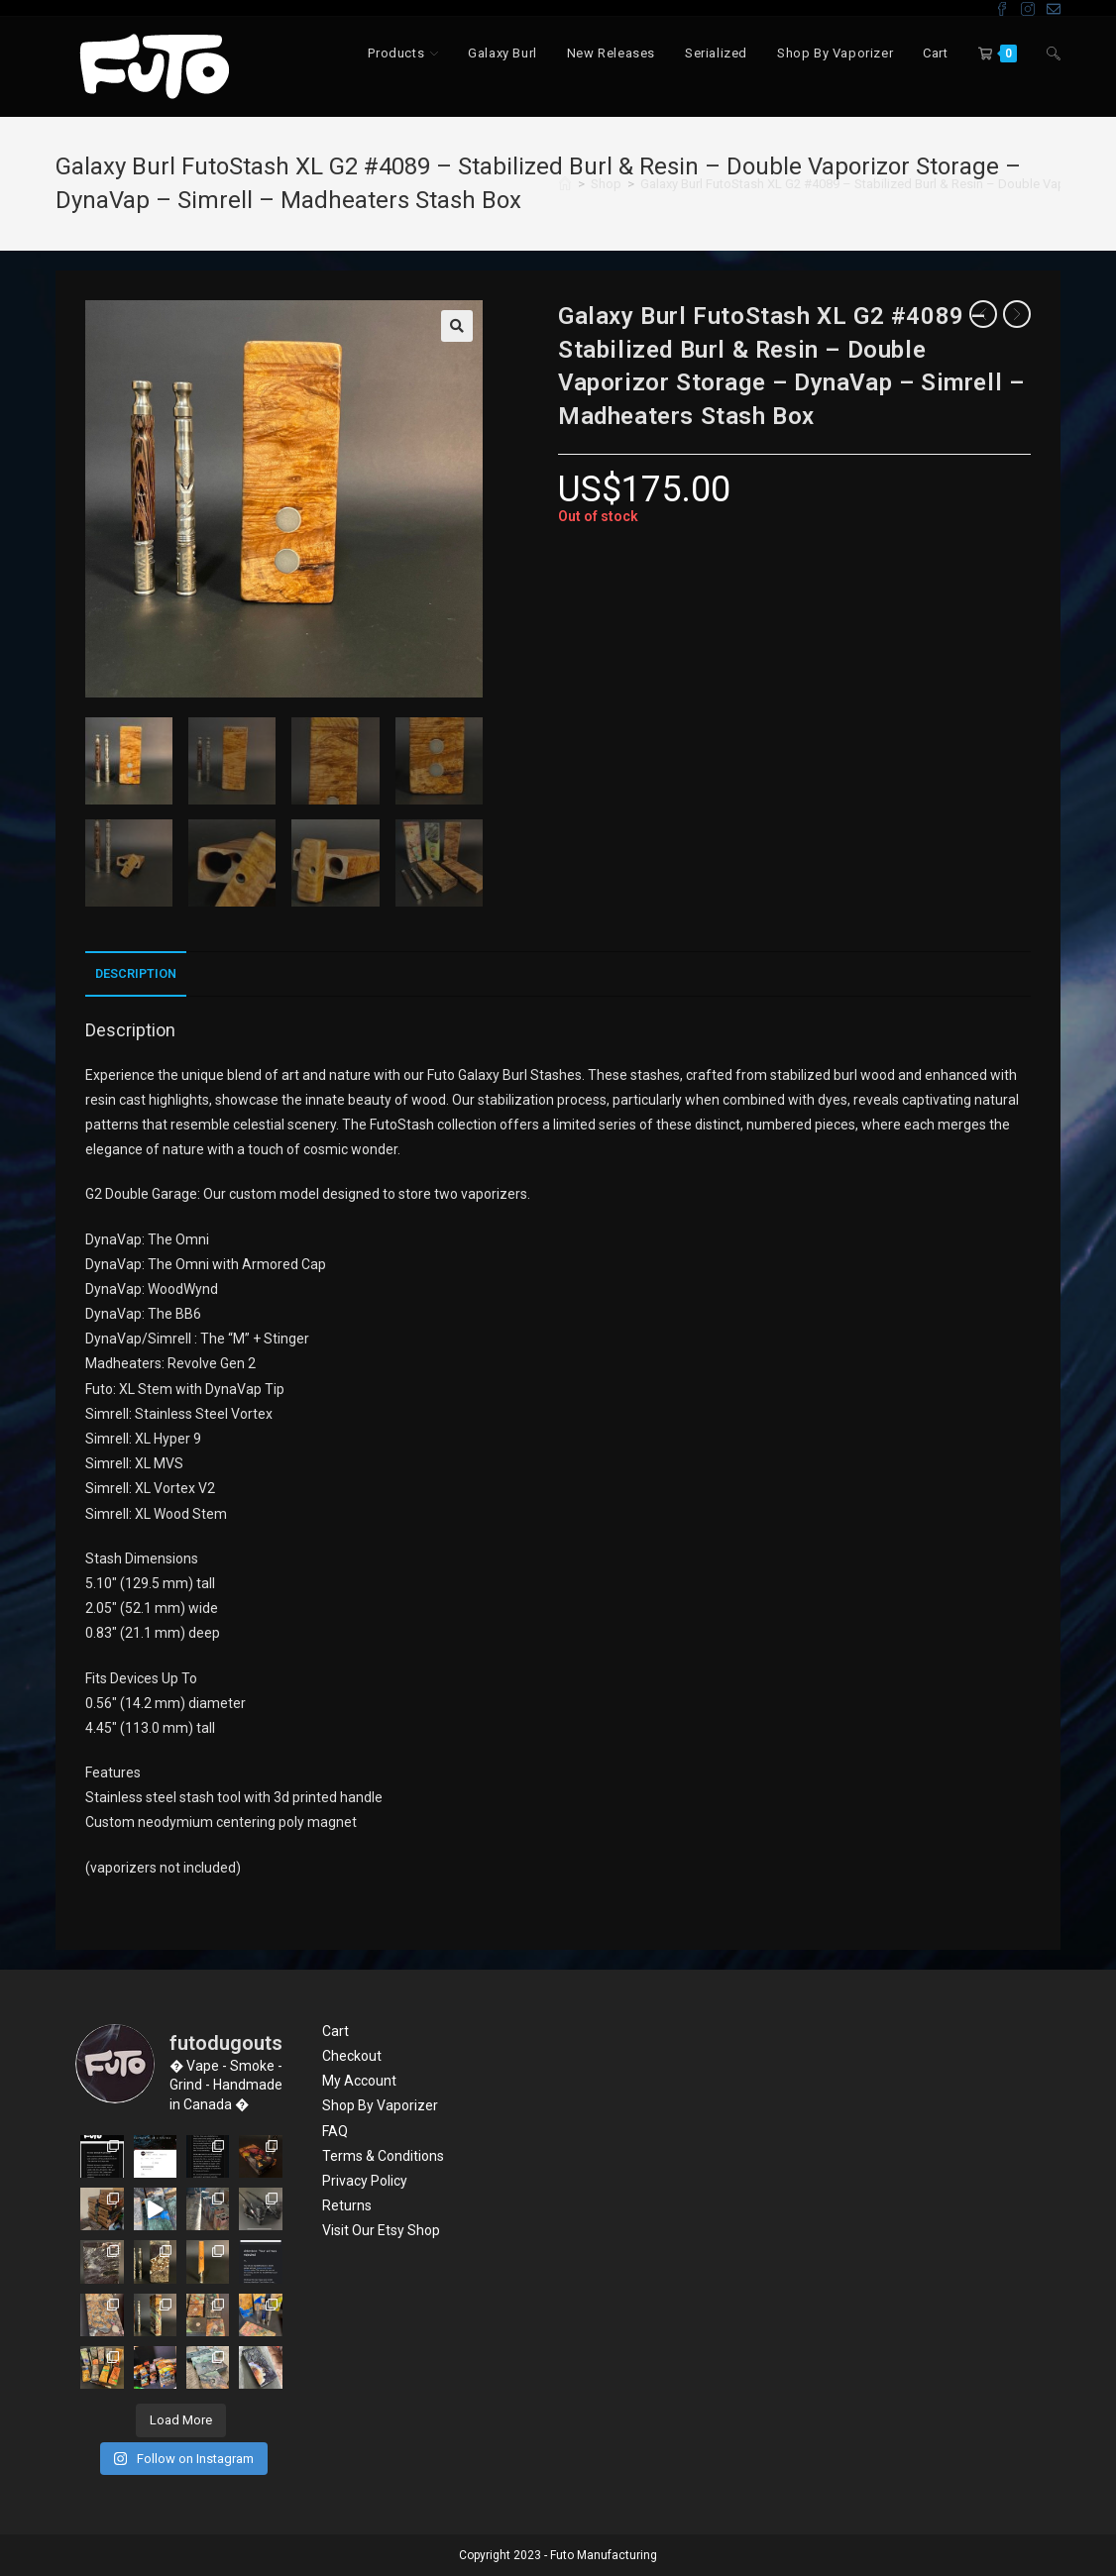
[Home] (565, 183)
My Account (359, 2081)
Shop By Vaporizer (380, 2105)
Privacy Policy (364, 2181)
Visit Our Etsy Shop (381, 2230)
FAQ (335, 2131)
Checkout (352, 2056)
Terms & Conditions (383, 2156)
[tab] (135, 974)
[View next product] (1017, 314)
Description (135, 973)
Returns (347, 2205)
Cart (335, 2031)
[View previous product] (983, 314)
